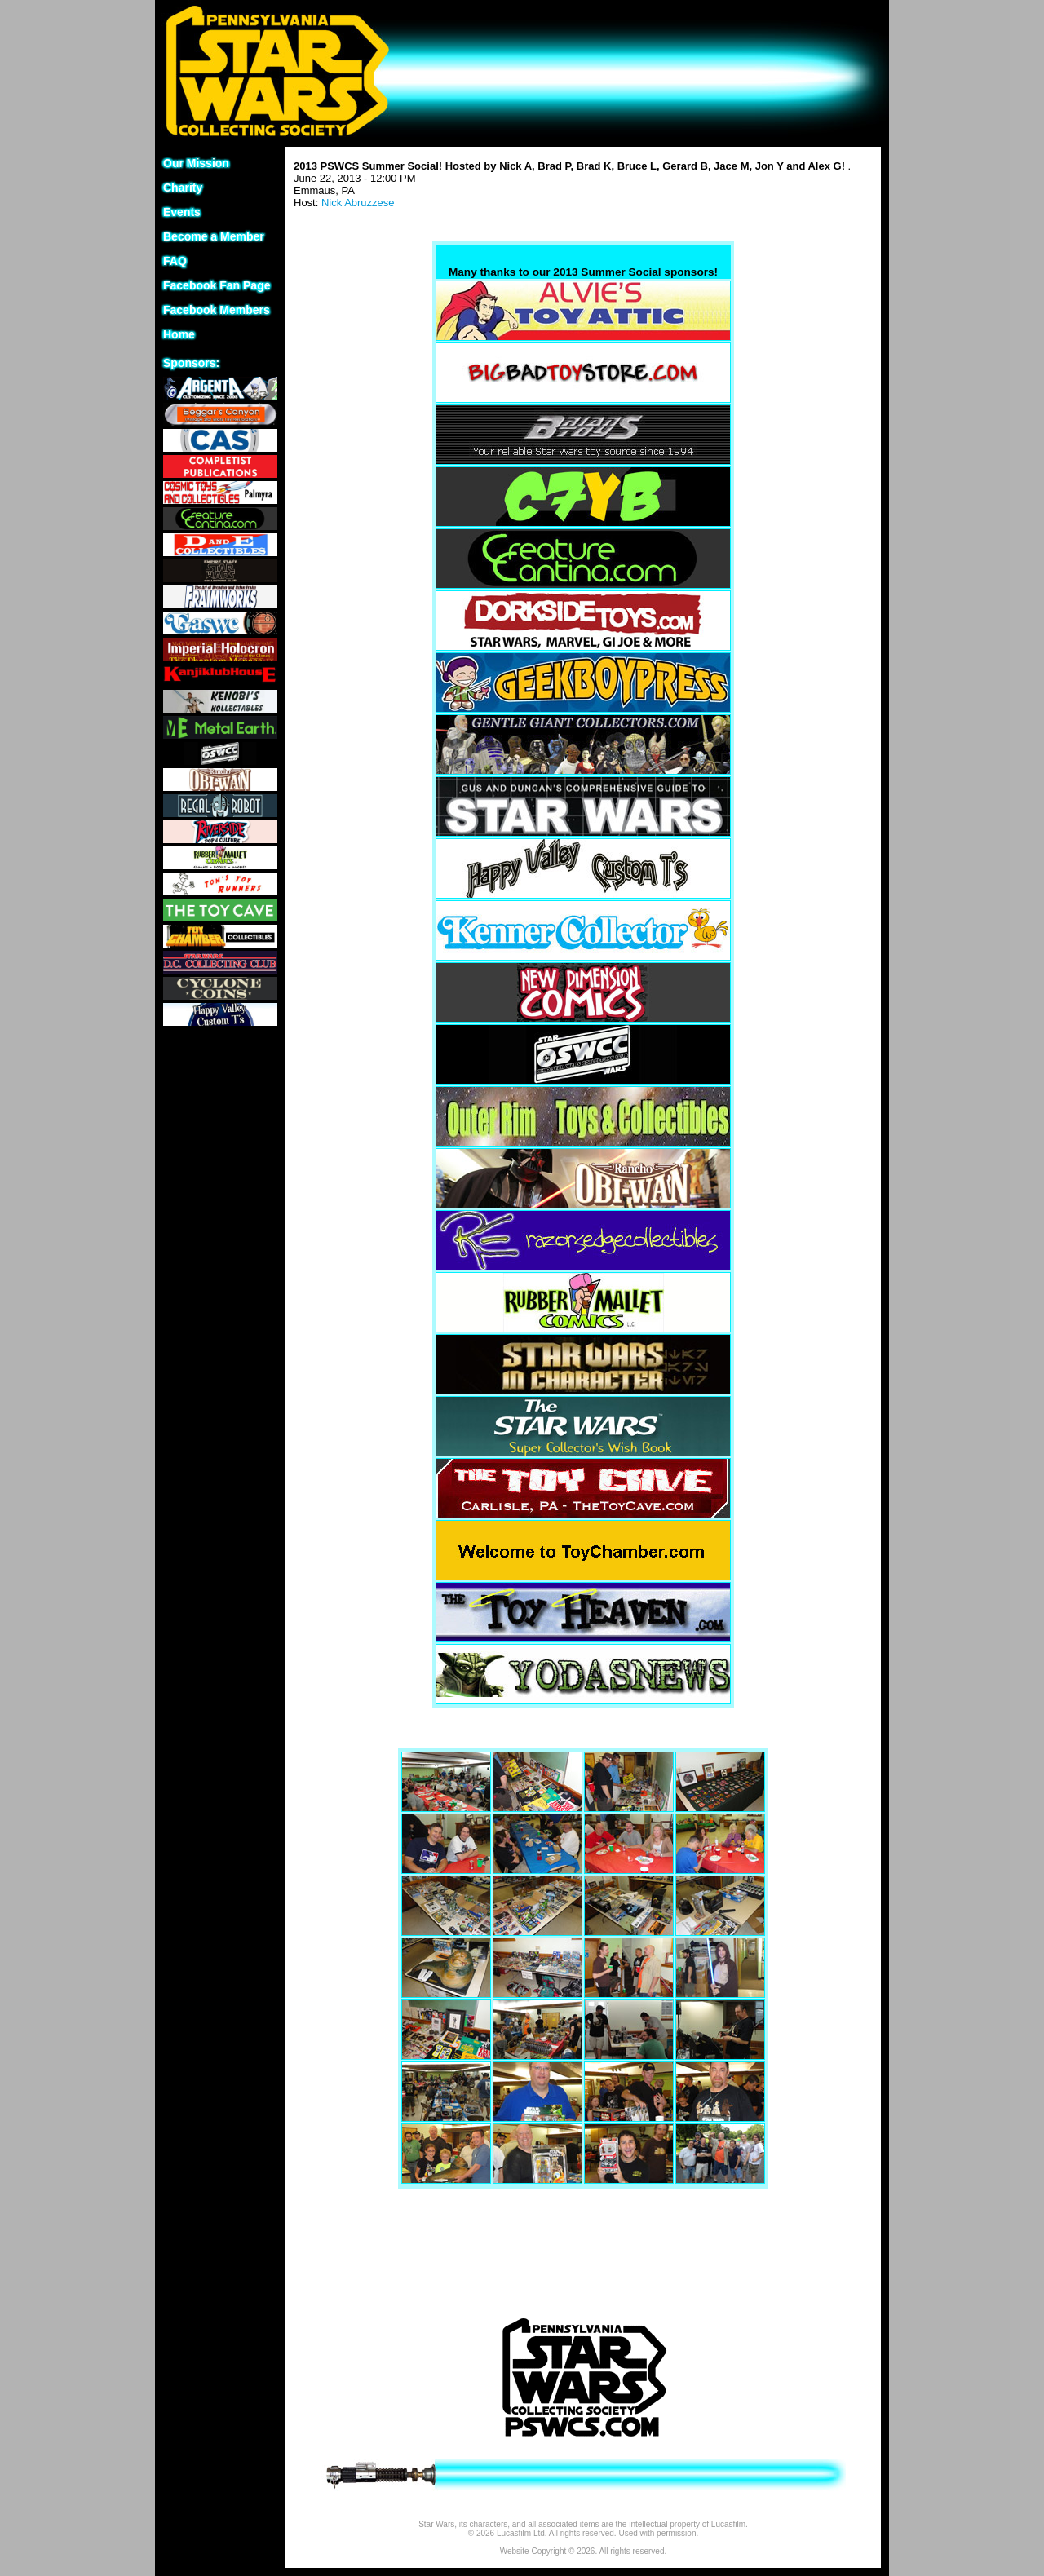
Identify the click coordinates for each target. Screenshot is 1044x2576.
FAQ (175, 260)
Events (182, 212)
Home (179, 334)
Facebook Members (216, 309)
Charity (182, 187)
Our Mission (196, 163)
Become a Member (213, 236)
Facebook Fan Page (216, 285)
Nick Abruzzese (358, 203)
